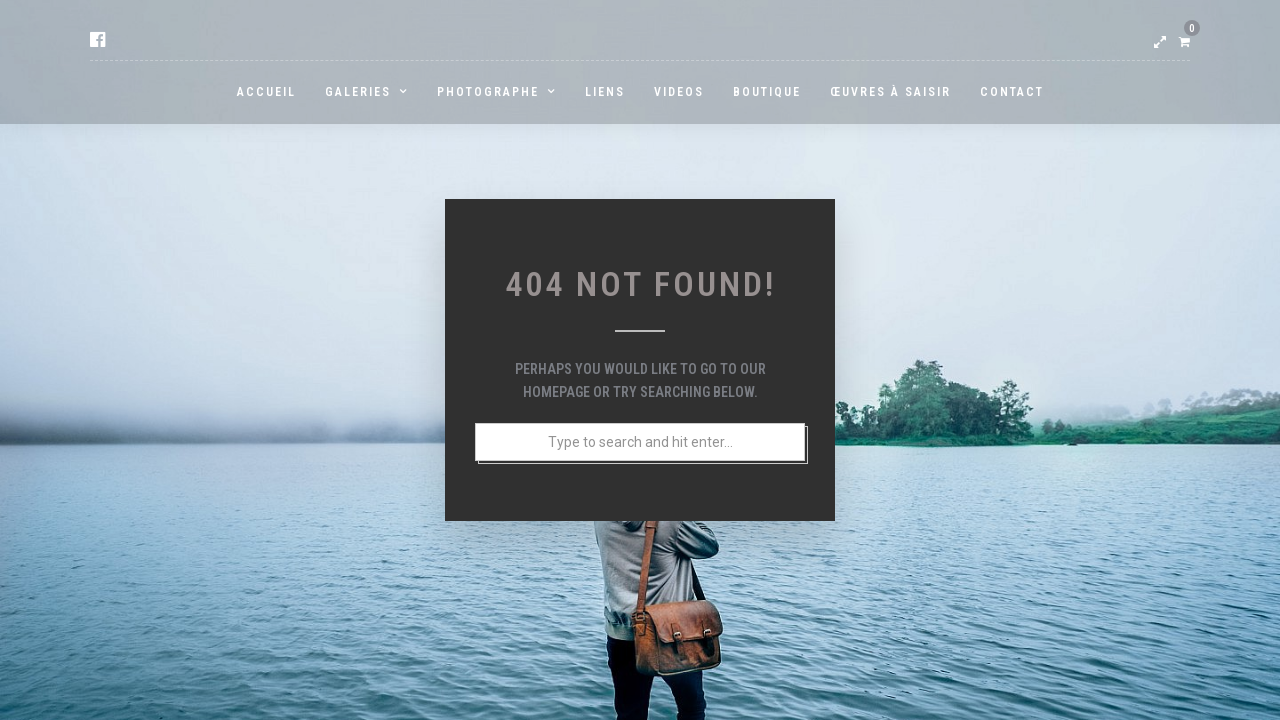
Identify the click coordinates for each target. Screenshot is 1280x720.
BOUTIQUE (767, 92)
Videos (679, 92)
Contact (1012, 92)
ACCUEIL (266, 92)
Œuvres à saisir (890, 92)
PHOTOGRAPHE (488, 92)
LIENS (605, 92)
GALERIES (358, 92)
